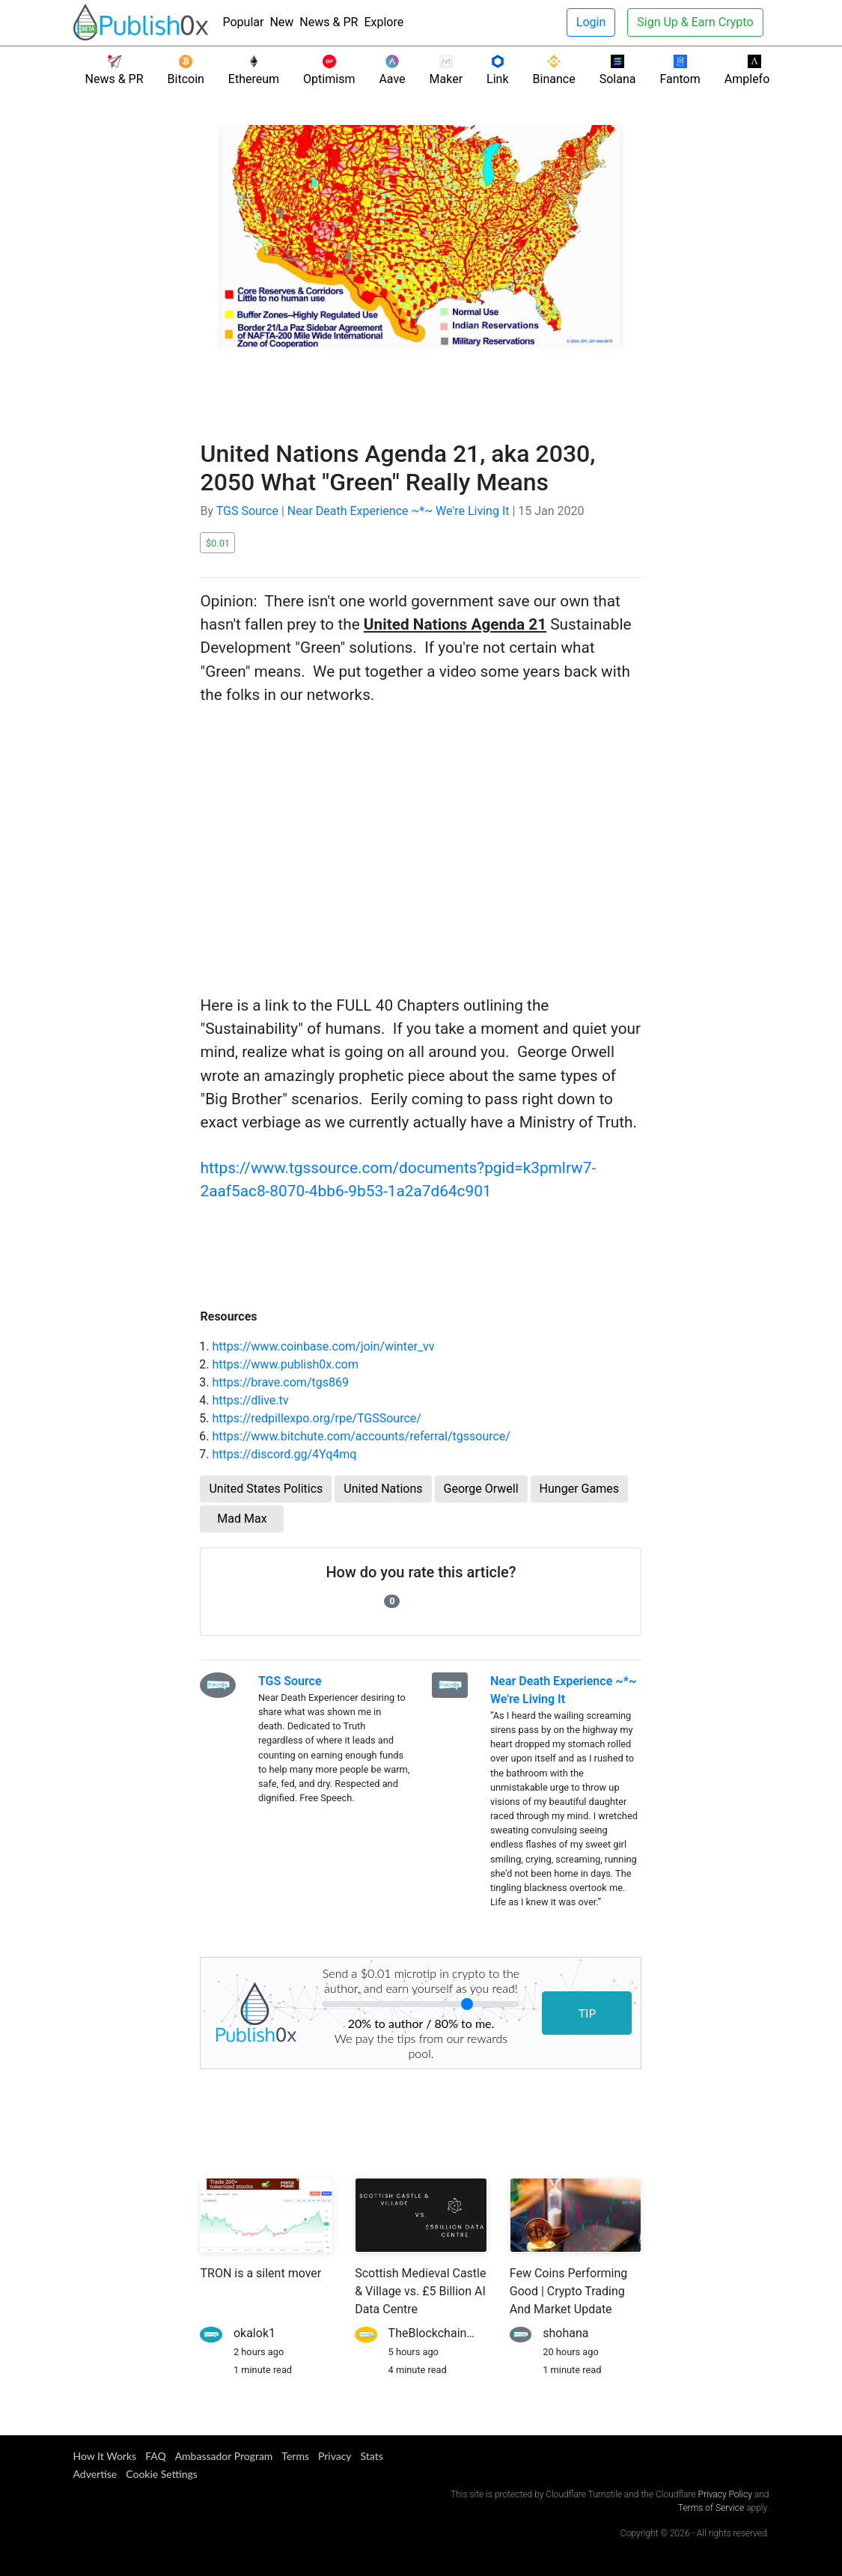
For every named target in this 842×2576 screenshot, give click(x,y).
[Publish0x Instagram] (760, 2458)
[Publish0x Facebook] (736, 2458)
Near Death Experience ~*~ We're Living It (398, 511)
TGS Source (247, 511)
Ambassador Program (224, 2455)
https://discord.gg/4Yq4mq (284, 1454)
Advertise (95, 2473)
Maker (446, 70)
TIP (588, 2013)
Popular (243, 22)
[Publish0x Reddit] (754, 2458)
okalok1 (254, 2333)
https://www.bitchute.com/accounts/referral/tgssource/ (361, 1436)
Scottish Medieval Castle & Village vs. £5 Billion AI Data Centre (420, 2291)
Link (497, 70)
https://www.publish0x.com (285, 1364)
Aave (392, 70)
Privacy (335, 2455)
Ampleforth (754, 70)
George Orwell (481, 1489)
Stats (372, 2455)
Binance (554, 70)
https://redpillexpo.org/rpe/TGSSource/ (316, 1418)
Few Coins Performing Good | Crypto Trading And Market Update (569, 2291)
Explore (383, 22)
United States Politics (266, 1489)
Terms (295, 2455)
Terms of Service (711, 2508)
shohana (565, 2333)
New (281, 22)
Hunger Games (579, 1489)
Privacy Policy (725, 2494)
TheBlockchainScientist (450, 2333)
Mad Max (241, 1518)
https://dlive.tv (250, 1400)
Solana (618, 70)
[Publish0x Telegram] (748, 2458)
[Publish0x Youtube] (766, 2458)
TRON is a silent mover (260, 2273)
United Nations (383, 1489)
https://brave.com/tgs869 (280, 1382)
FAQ (155, 2455)
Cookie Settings (162, 2473)
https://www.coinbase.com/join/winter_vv (323, 1346)
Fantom (679, 70)
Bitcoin (186, 70)
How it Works (105, 2455)
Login (590, 22)
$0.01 (218, 543)
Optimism (329, 70)
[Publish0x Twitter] (742, 2458)
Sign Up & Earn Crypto (695, 22)
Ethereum (253, 70)
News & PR (328, 22)
